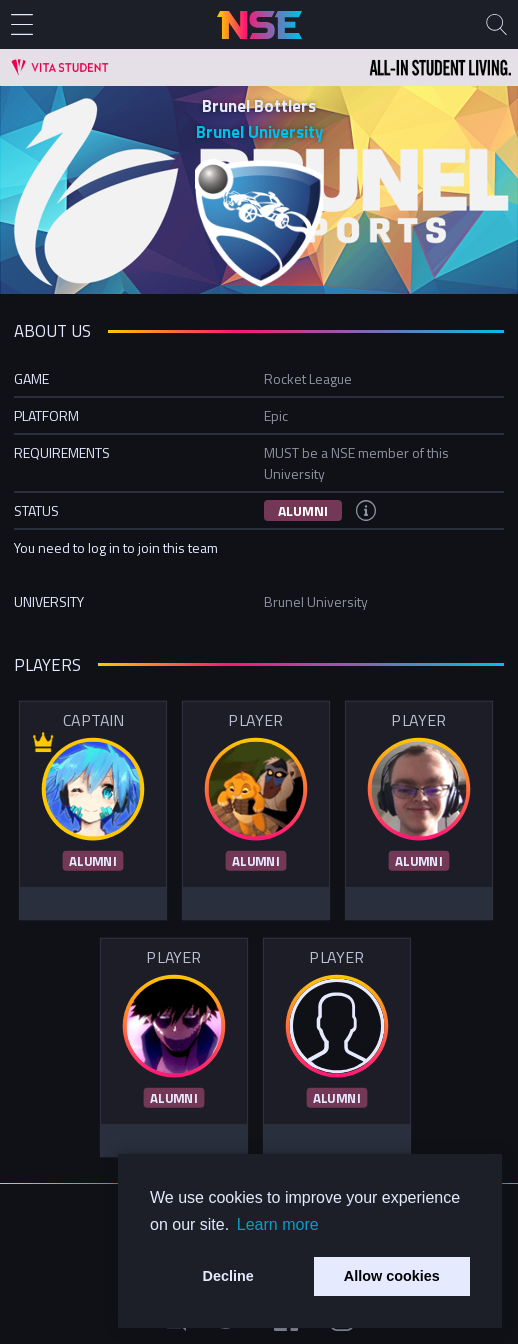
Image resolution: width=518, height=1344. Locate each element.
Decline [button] (228, 1276)
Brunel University (259, 132)
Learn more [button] (278, 1224)
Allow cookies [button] (392, 1276)
